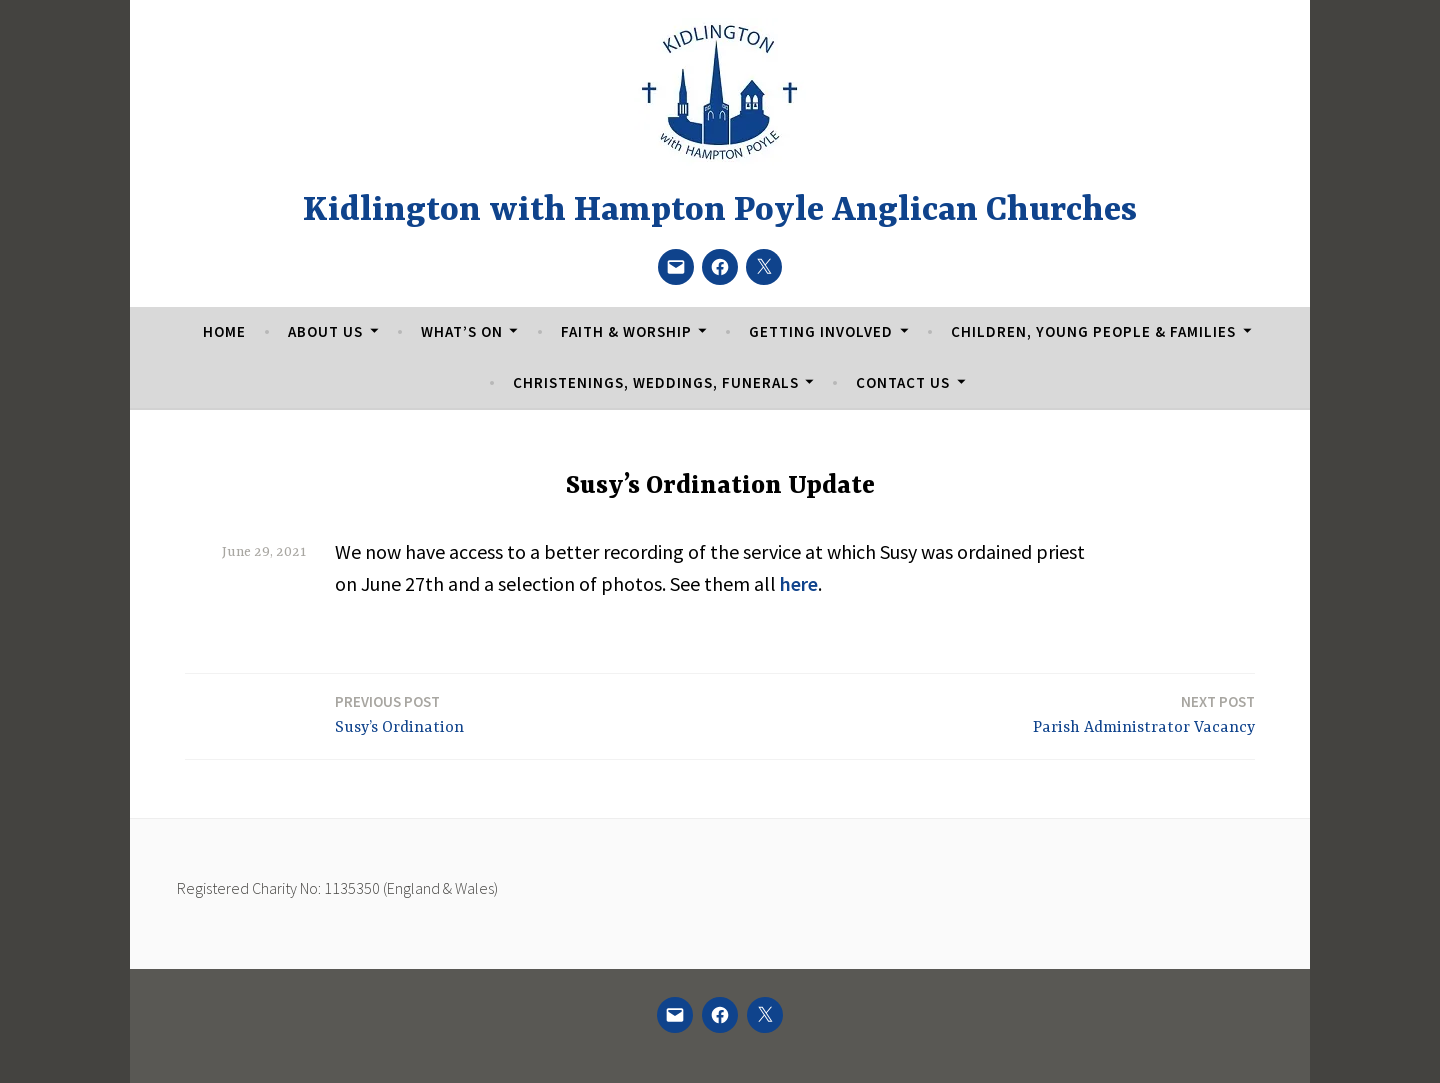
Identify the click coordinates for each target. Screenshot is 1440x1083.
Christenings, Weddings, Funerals (656, 382)
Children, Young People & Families (1093, 331)
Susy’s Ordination (399, 713)
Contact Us (903, 382)
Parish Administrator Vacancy (1144, 713)
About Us (325, 331)
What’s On (462, 331)
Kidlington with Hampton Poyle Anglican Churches (720, 211)
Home (224, 331)
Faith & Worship (626, 331)
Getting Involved (821, 331)
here (799, 583)
